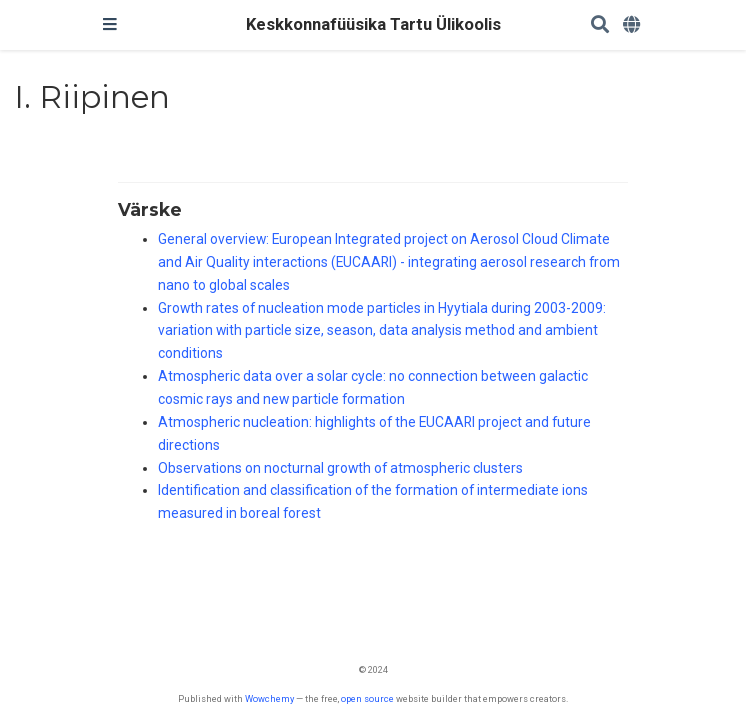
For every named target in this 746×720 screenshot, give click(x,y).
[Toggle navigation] (110, 25)
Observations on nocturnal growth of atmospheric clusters (340, 468)
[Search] (600, 25)
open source (367, 698)
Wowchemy (269, 698)
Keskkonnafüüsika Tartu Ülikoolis (373, 24)
